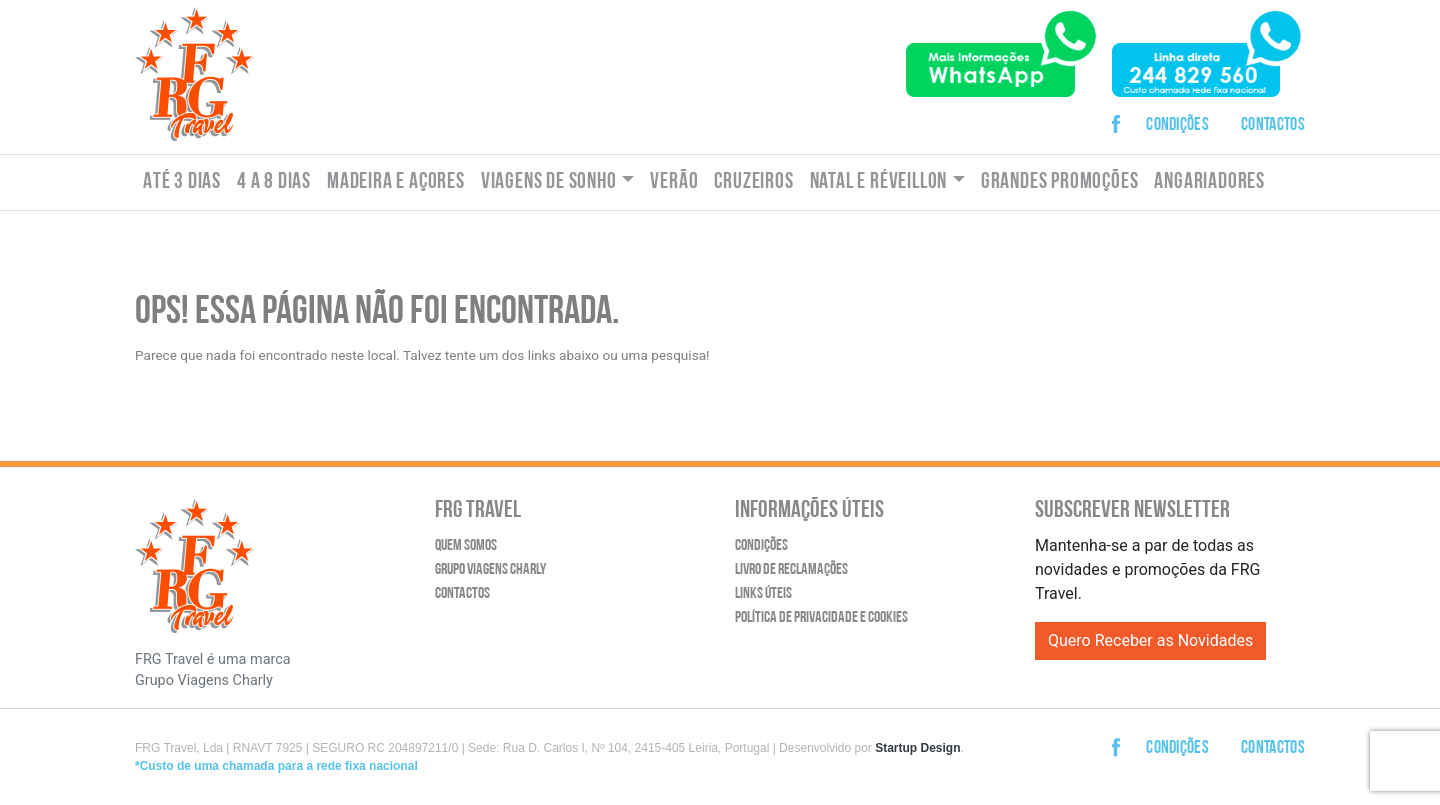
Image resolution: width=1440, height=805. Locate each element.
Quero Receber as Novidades (1150, 640)
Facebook (1122, 109)
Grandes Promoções (1060, 182)
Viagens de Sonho (549, 182)
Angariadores (1209, 182)
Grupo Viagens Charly (490, 570)
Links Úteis (763, 594)
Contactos (1273, 125)
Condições (1177, 125)
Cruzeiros (753, 182)
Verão (674, 182)
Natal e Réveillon (879, 182)
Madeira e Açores (396, 182)
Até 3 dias (182, 182)
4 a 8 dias (274, 182)
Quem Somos (466, 546)
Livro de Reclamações (791, 570)
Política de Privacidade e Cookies (821, 618)
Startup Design (917, 748)
